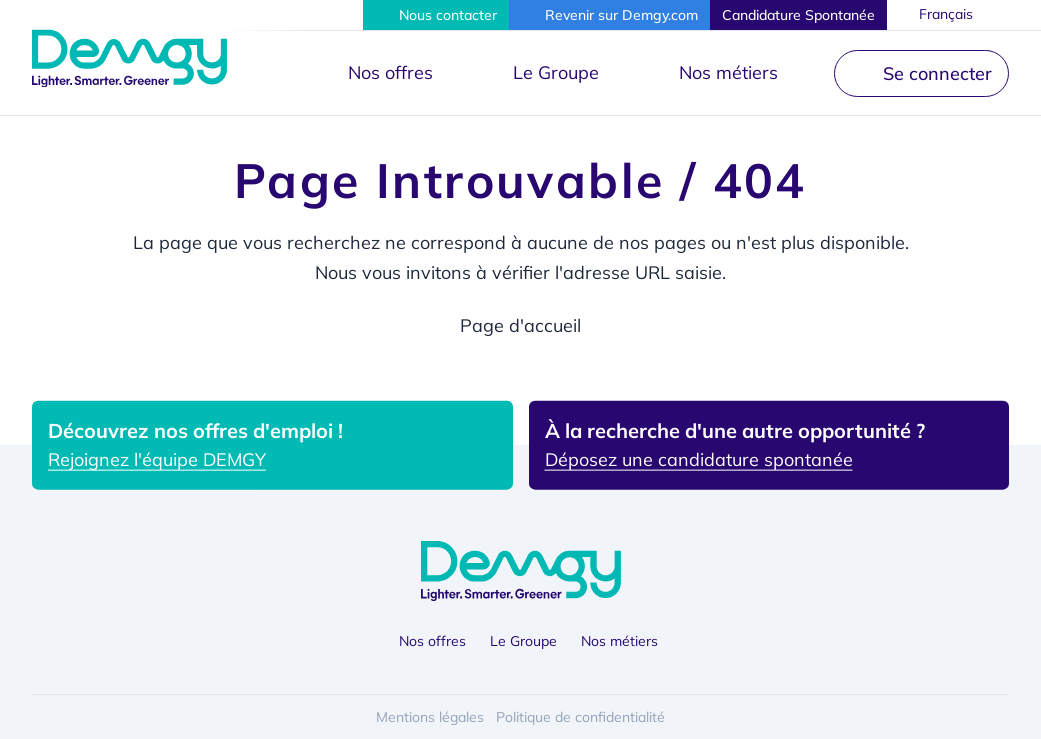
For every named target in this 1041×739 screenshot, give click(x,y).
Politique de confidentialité (580, 717)
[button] (436, 15)
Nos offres (390, 72)
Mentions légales (430, 717)
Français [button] (947, 14)
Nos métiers (728, 72)
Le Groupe (556, 72)
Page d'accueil (520, 325)
